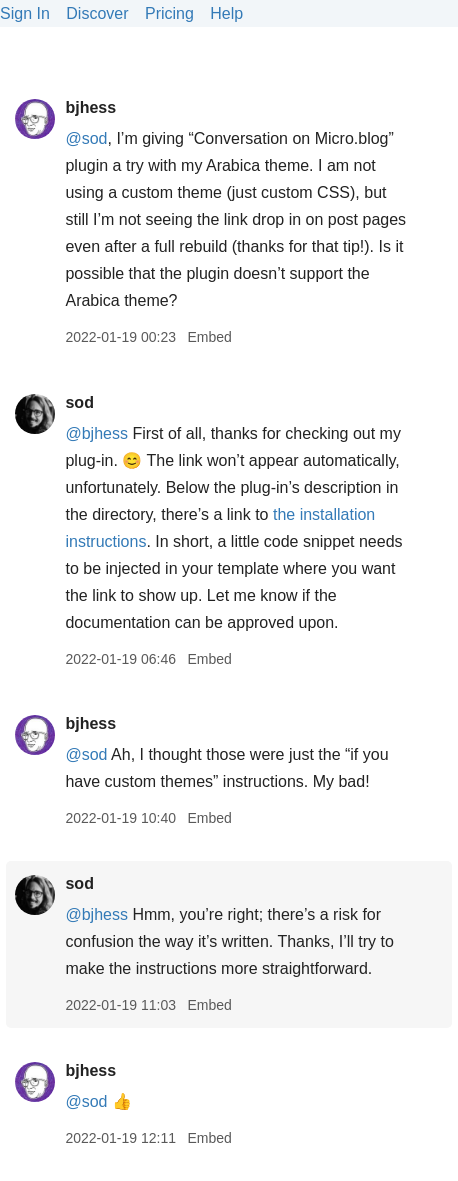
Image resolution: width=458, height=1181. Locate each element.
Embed (209, 337)
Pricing (169, 13)
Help (226, 13)
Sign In (25, 13)
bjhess (90, 107)
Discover (97, 13)
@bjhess (96, 433)
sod (79, 402)
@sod (86, 138)
